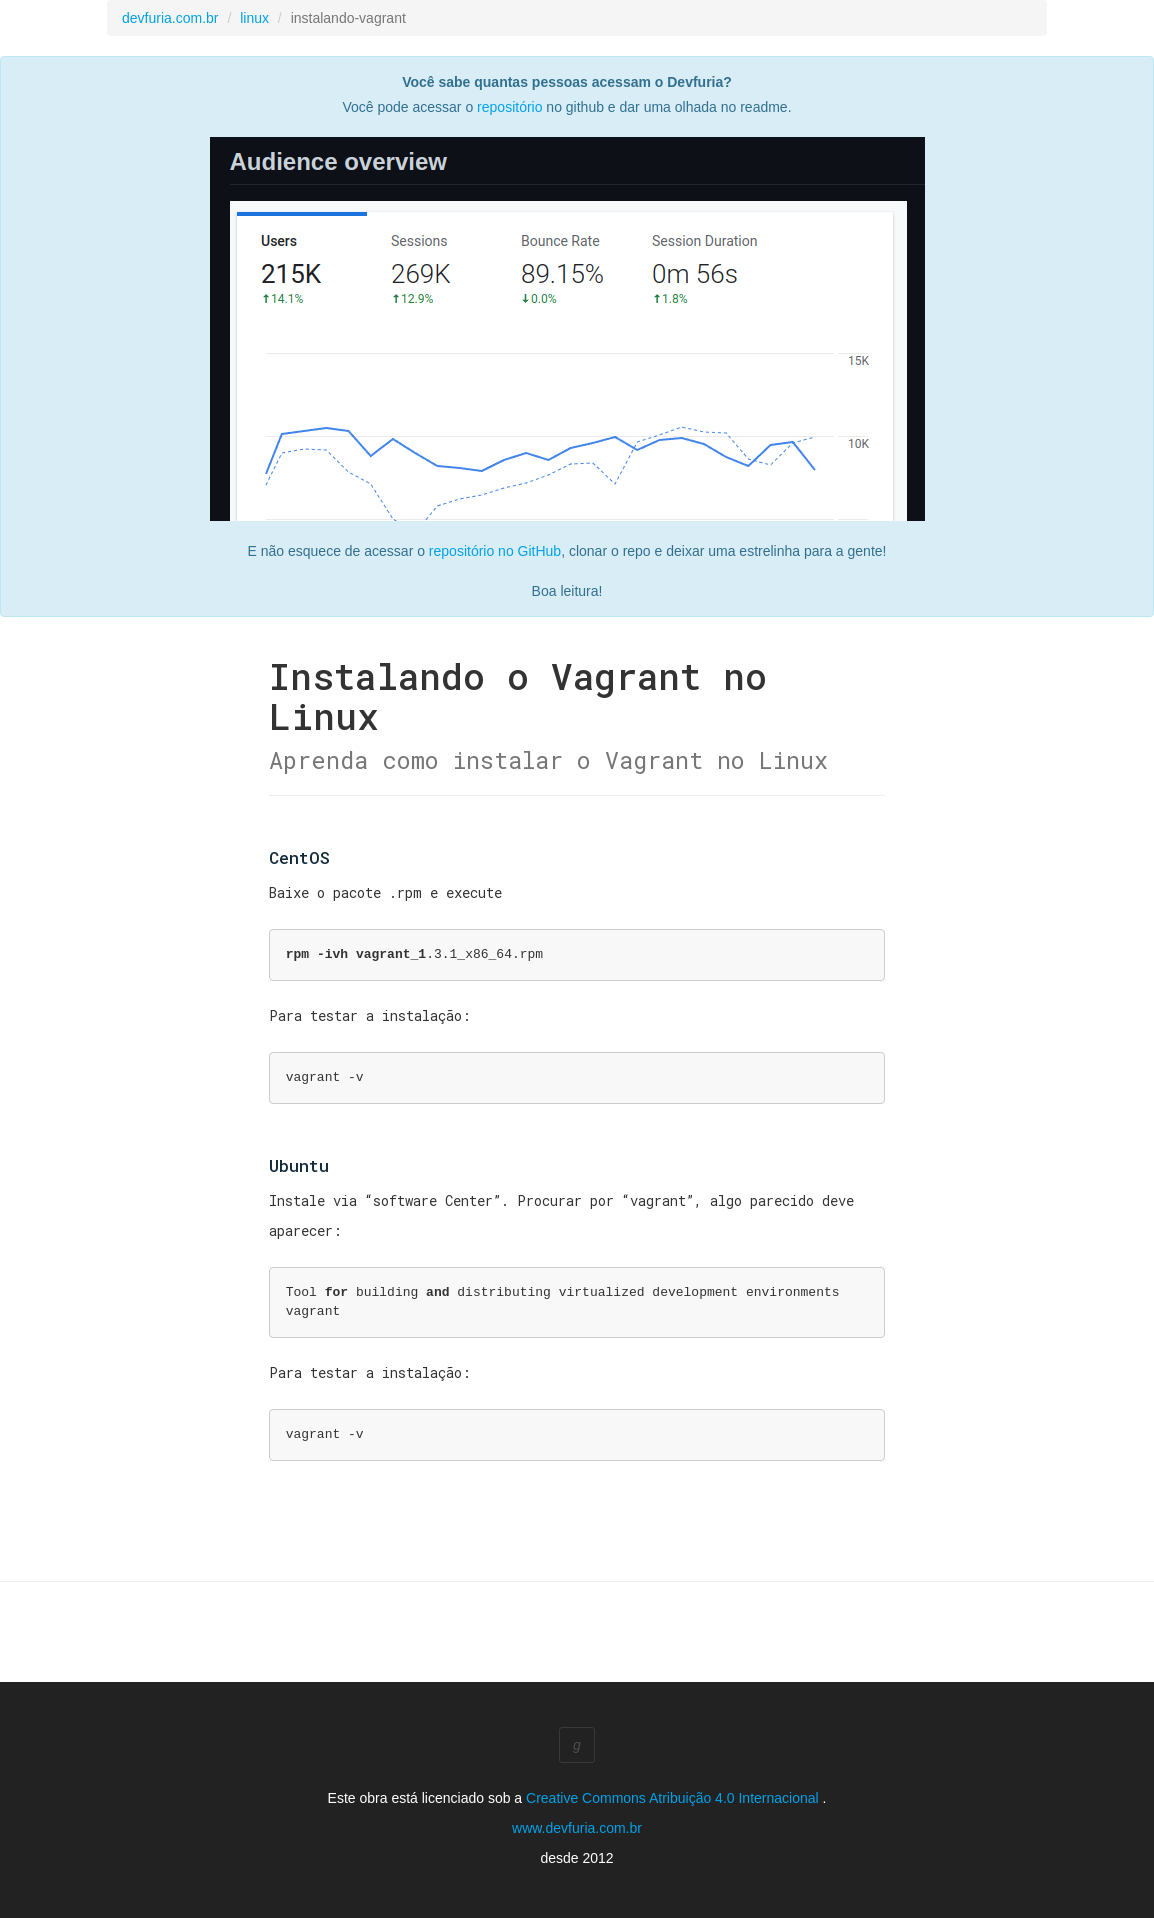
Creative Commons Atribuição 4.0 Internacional (674, 1798)
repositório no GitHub (495, 551)
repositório (509, 107)
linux (254, 18)
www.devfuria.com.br (577, 1828)
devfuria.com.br (170, 18)
